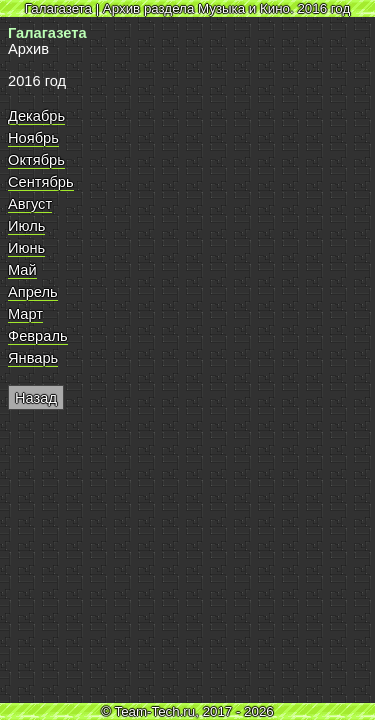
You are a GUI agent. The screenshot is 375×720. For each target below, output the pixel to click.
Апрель (33, 292)
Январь (33, 358)
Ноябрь (33, 138)
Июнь (26, 248)
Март (25, 314)
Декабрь (36, 116)
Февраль (38, 336)
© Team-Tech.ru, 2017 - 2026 (187, 711)
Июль (26, 226)
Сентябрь (41, 182)
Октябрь (36, 160)
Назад (36, 398)
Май (22, 270)
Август (30, 204)
